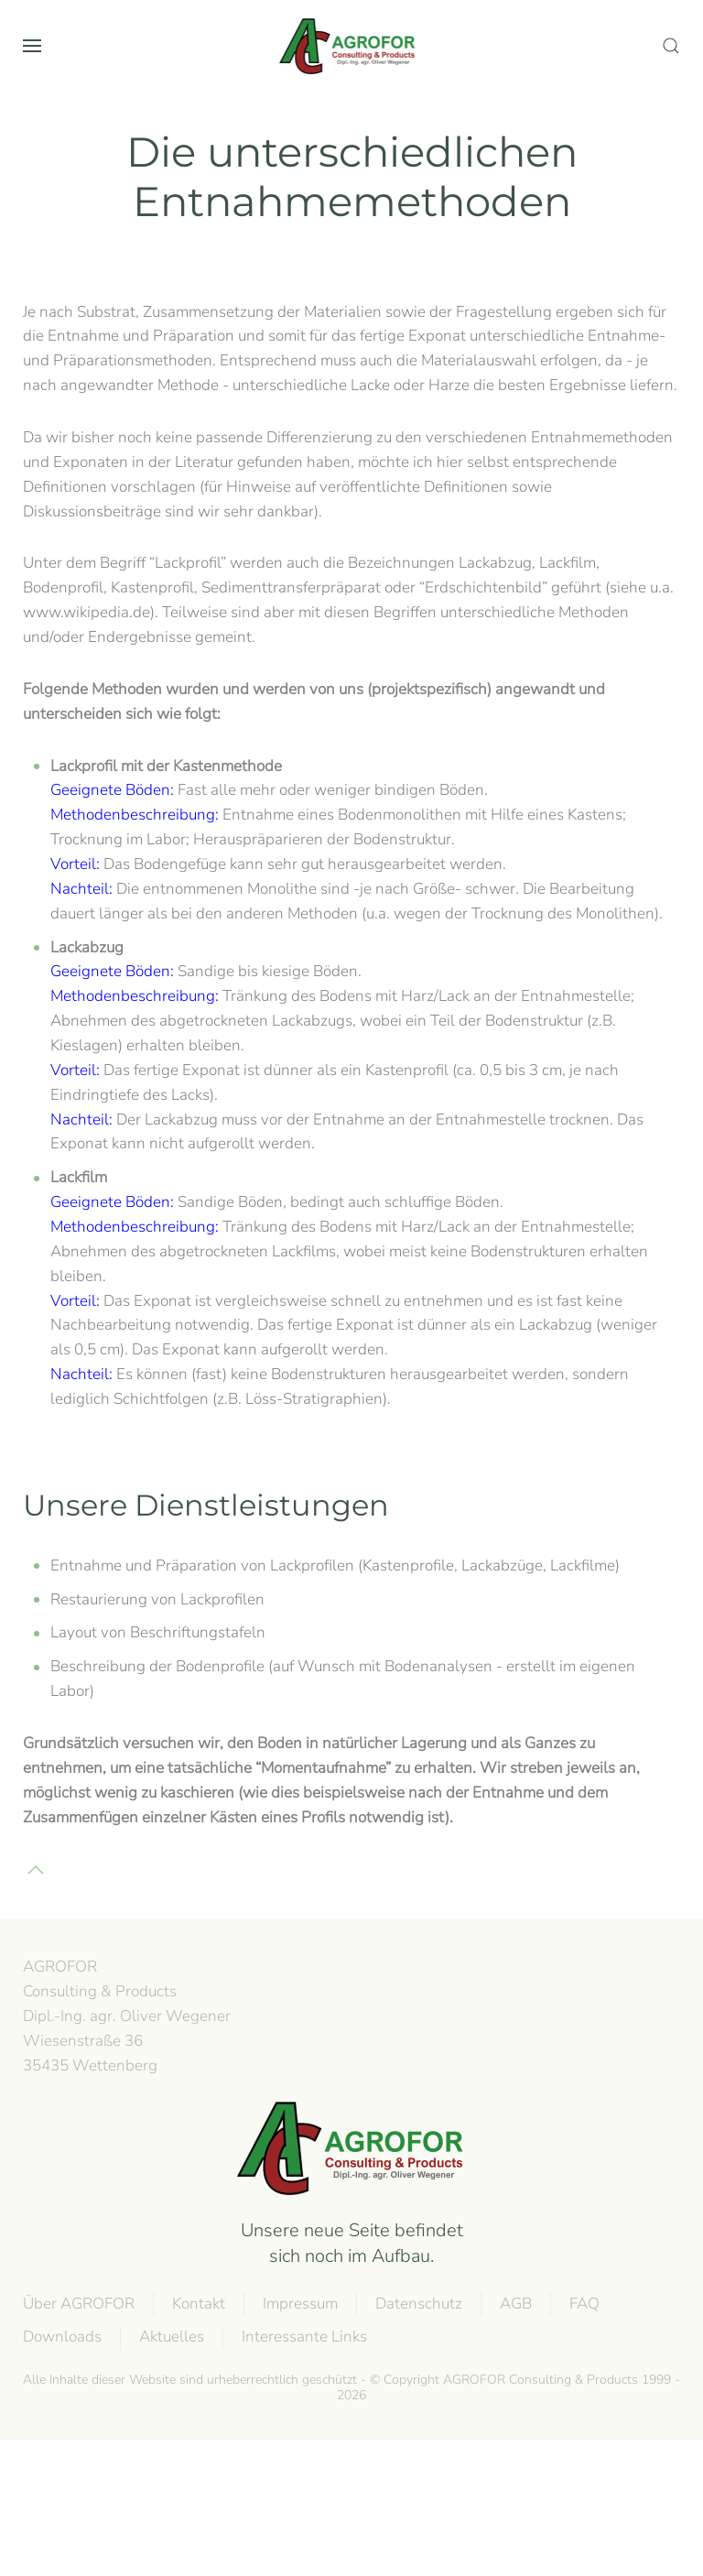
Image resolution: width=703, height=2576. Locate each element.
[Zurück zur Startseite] (351, 46)
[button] (32, 46)
